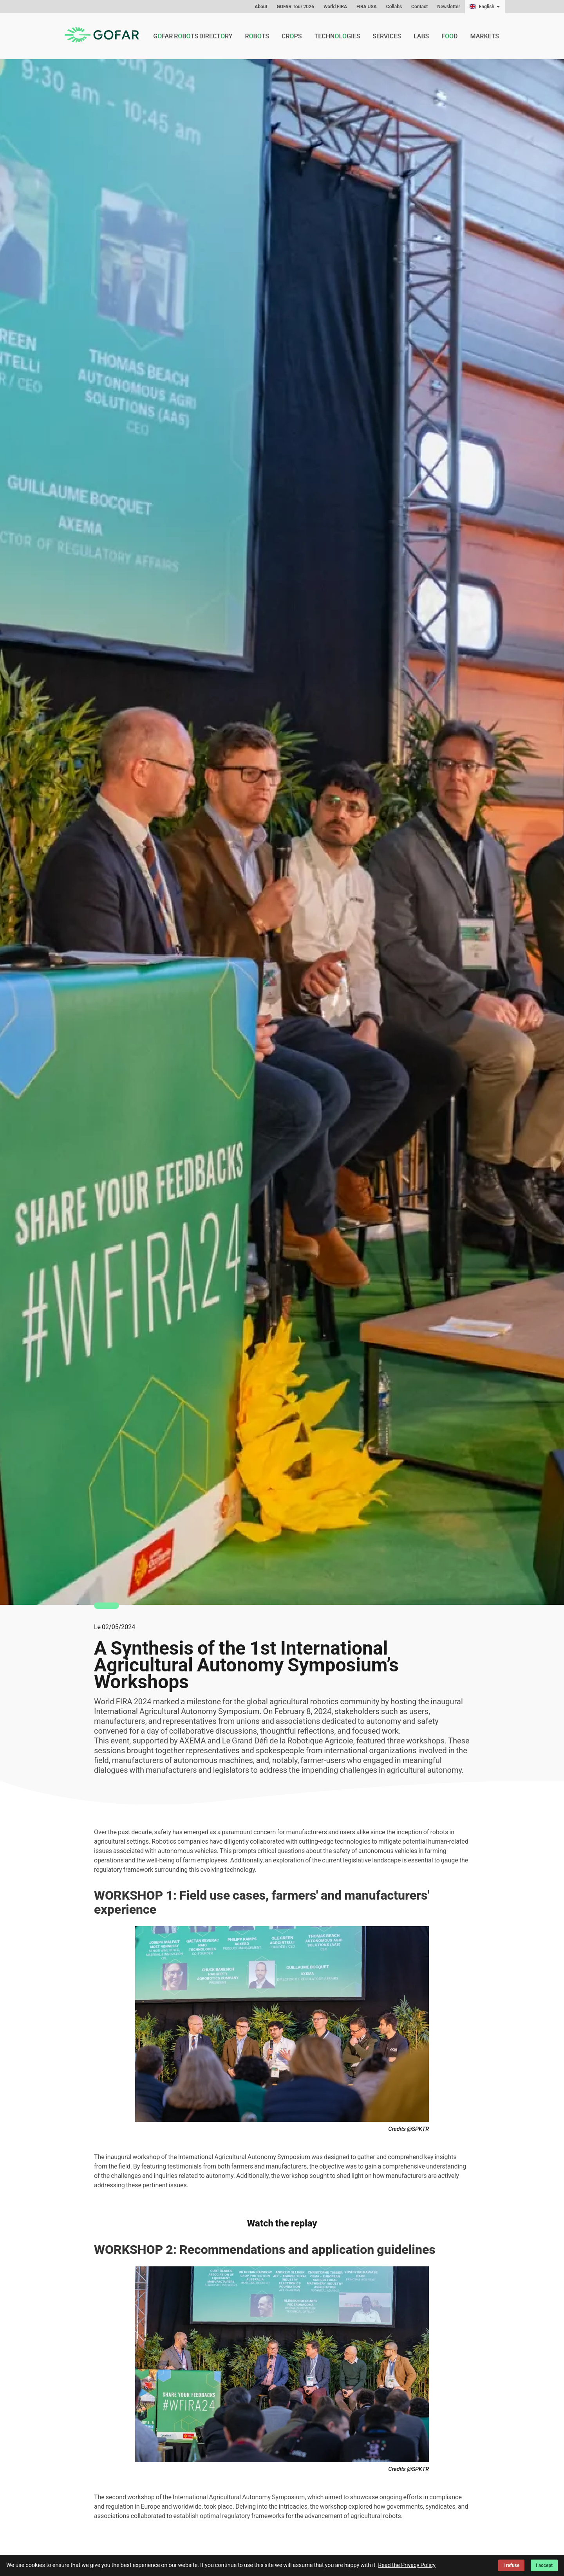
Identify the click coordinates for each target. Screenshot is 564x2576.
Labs (421, 36)
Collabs (394, 7)
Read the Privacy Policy (407, 2565)
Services (386, 36)
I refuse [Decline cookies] (511, 2565)
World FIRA (335, 7)
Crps (292, 36)
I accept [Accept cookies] (544, 2565)
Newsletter (448, 7)
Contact (419, 7)
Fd (449, 36)
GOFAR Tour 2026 (295, 7)
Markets (484, 36)
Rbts (257, 36)
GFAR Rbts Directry (192, 36)
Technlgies (337, 36)
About (261, 7)
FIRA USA (366, 7)
